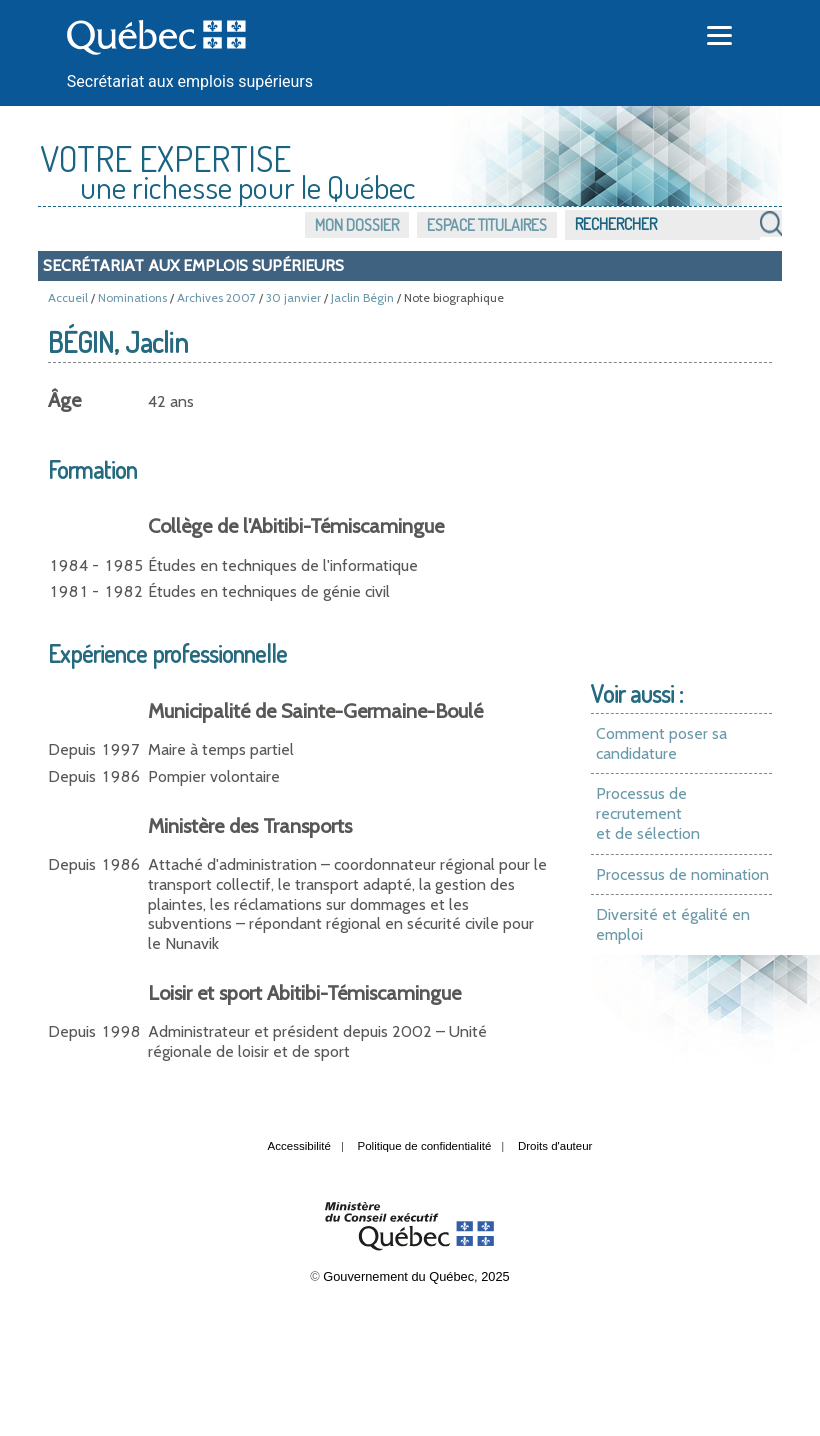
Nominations (132, 297)
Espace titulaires (487, 225)
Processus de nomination (682, 874)
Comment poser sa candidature (661, 743)
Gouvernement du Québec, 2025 (416, 1276)
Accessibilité (299, 1146)
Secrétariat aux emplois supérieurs (190, 81)
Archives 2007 (216, 297)
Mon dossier (357, 225)
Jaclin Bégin (362, 297)
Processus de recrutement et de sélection (648, 813)
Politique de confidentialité (425, 1146)
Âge (64, 400)
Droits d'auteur (555, 1146)
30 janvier (293, 297)
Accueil (68, 297)
